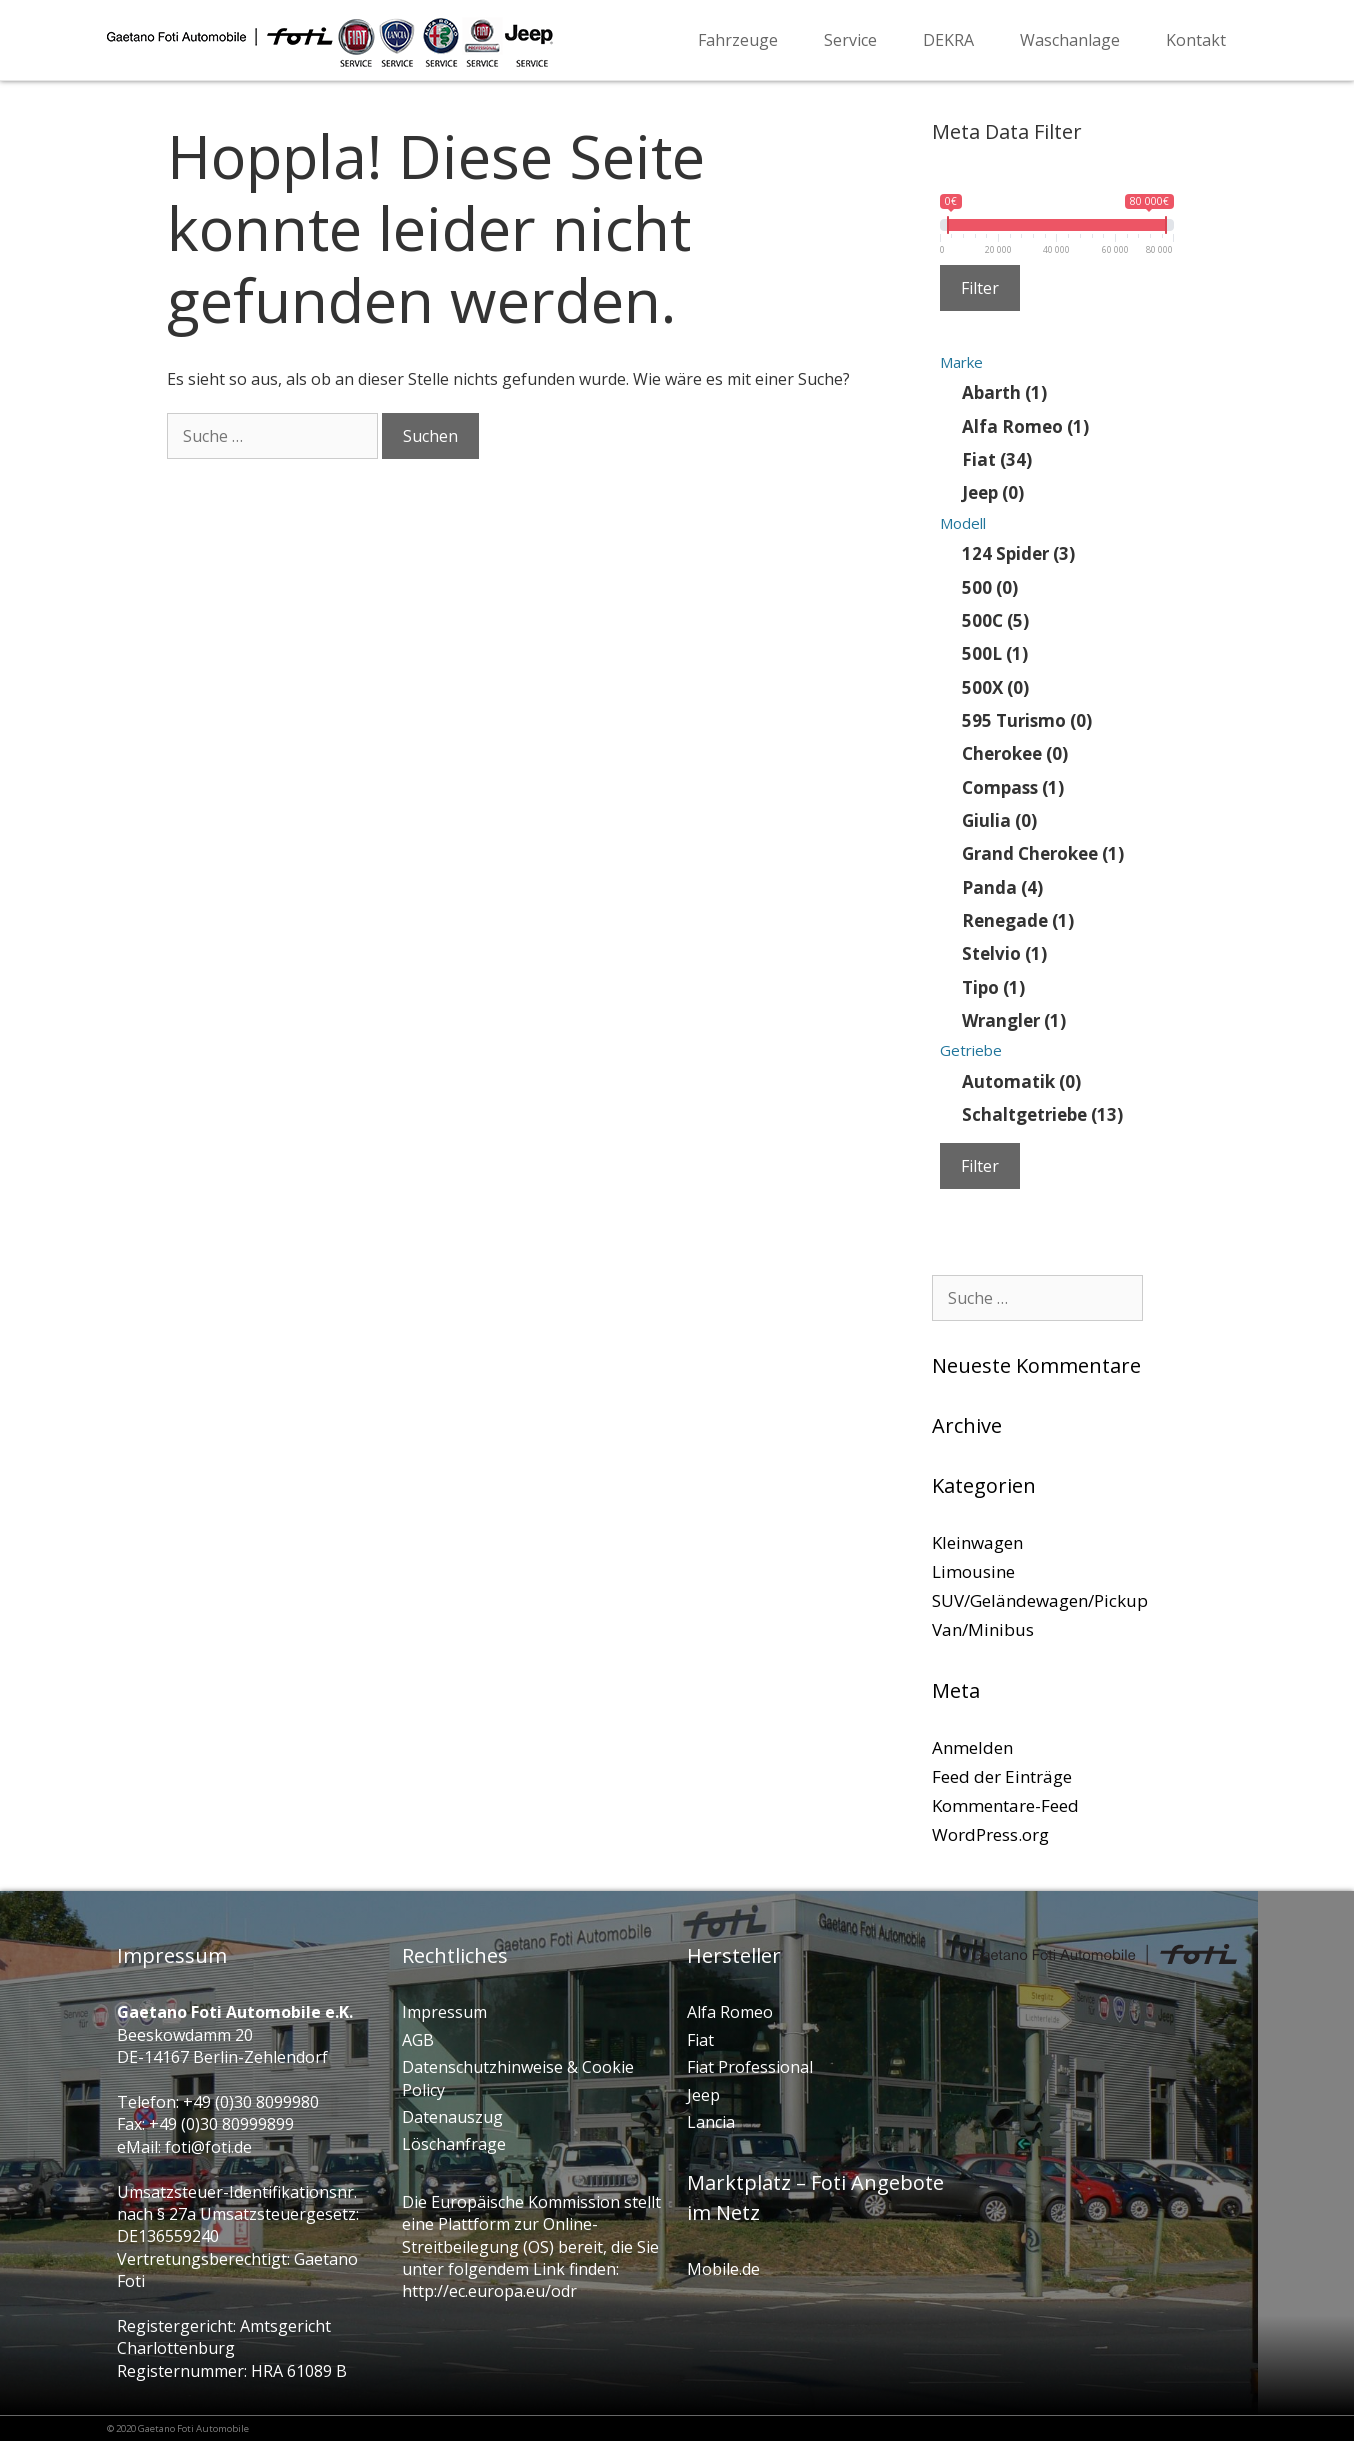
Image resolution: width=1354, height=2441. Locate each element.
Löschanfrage (454, 2144)
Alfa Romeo (1025, 425)
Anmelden (972, 1747)
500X (995, 686)
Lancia (711, 2122)
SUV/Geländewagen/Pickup (1040, 1600)
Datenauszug (452, 2117)
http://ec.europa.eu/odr (489, 2291)
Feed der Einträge (1002, 1776)
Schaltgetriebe (1042, 1114)
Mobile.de (723, 2269)
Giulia (999, 819)
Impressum (444, 2012)
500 (990, 586)
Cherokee (1015, 753)
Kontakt (1196, 40)
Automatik (1021, 1080)
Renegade (1018, 920)
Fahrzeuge (738, 40)
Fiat (997, 459)
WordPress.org (990, 1834)
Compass (1013, 786)
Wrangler (1014, 1020)
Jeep (993, 492)
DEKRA (948, 40)
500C (995, 619)
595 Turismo (1027, 719)
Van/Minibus (983, 1629)
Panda (1002, 886)
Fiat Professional (750, 2067)
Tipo (993, 986)
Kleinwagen (977, 1542)
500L (995, 653)
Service (850, 40)
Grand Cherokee (1043, 853)
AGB (418, 2040)
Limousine (973, 1571)
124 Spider (1018, 553)
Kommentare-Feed (1005, 1805)
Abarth (1004, 392)
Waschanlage (1070, 40)
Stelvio (1004, 953)
